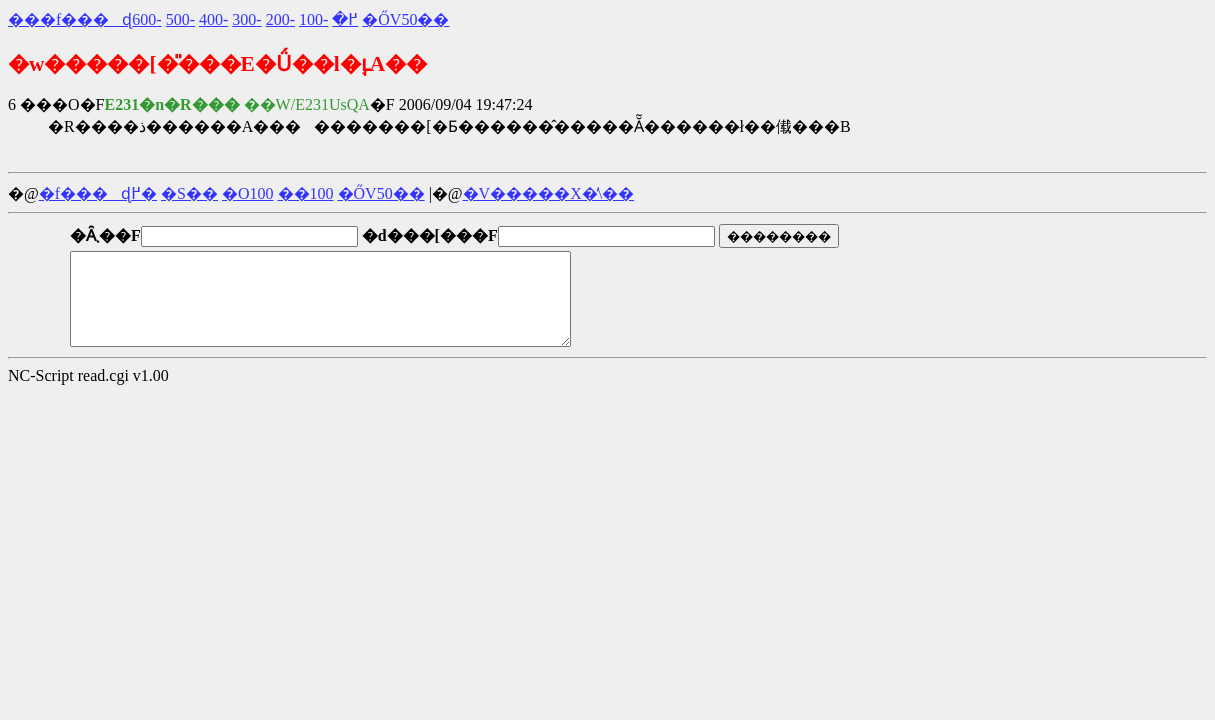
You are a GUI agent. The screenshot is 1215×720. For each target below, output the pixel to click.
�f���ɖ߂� (98, 193)
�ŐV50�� (405, 19)
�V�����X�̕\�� (549, 193)
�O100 (248, 193)
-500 (180, 19)
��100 (306, 193)
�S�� (189, 193)
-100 (313, 19)
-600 (146, 19)
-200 (280, 19)
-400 (213, 19)
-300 (246, 19)
